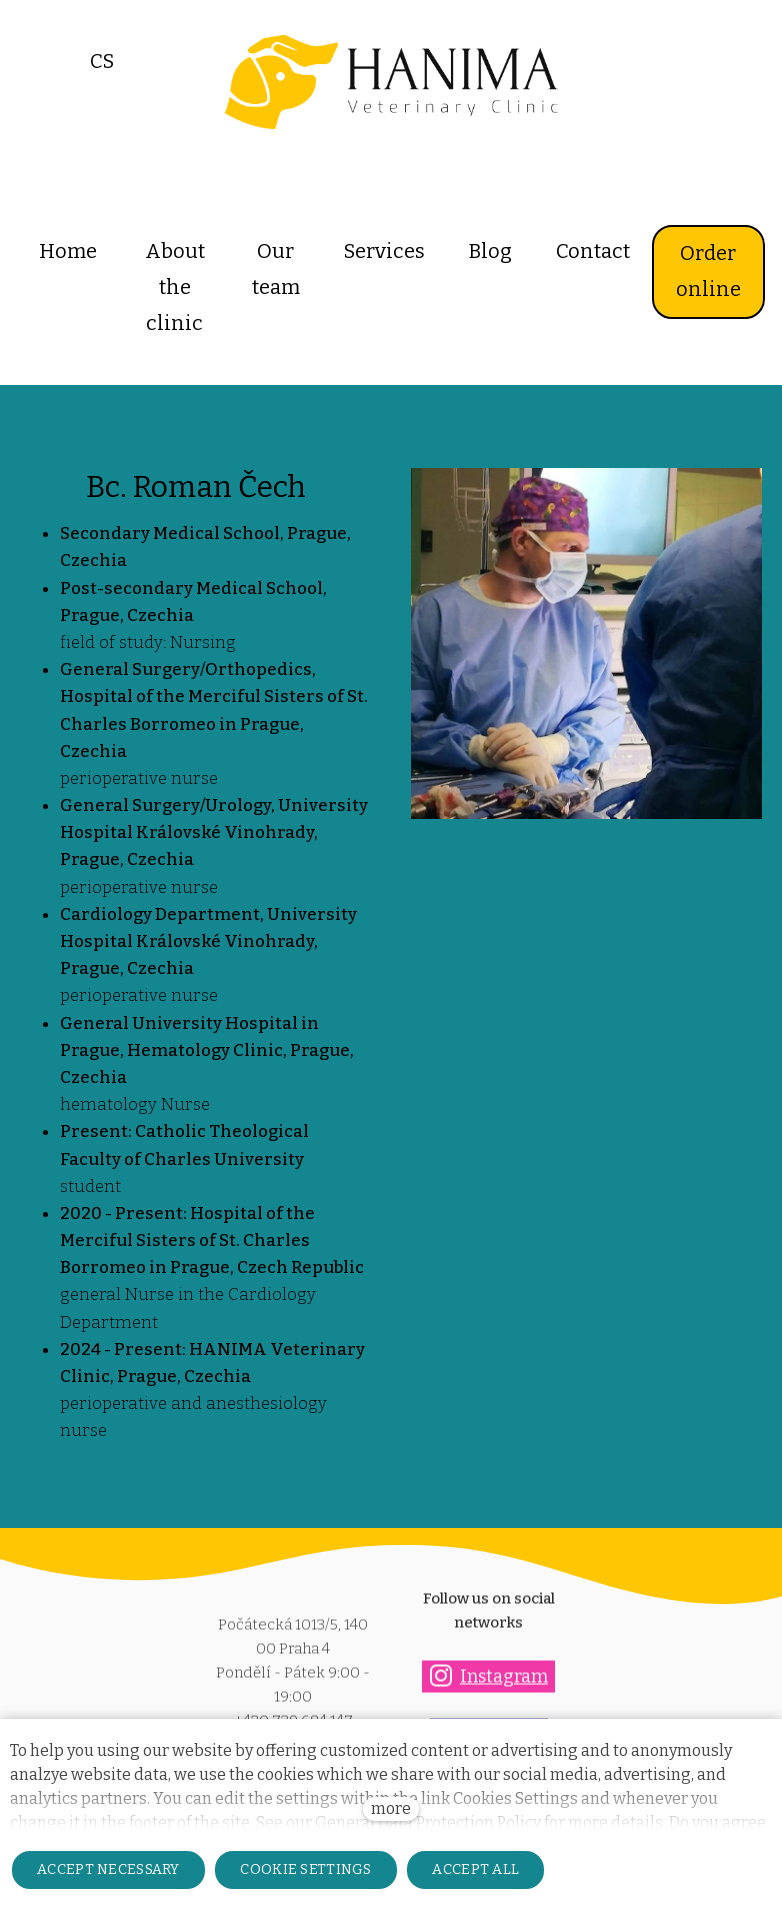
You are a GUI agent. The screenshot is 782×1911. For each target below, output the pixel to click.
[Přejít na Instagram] (488, 1649)
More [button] (700, 251)
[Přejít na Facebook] (489, 1708)
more (391, 1808)
